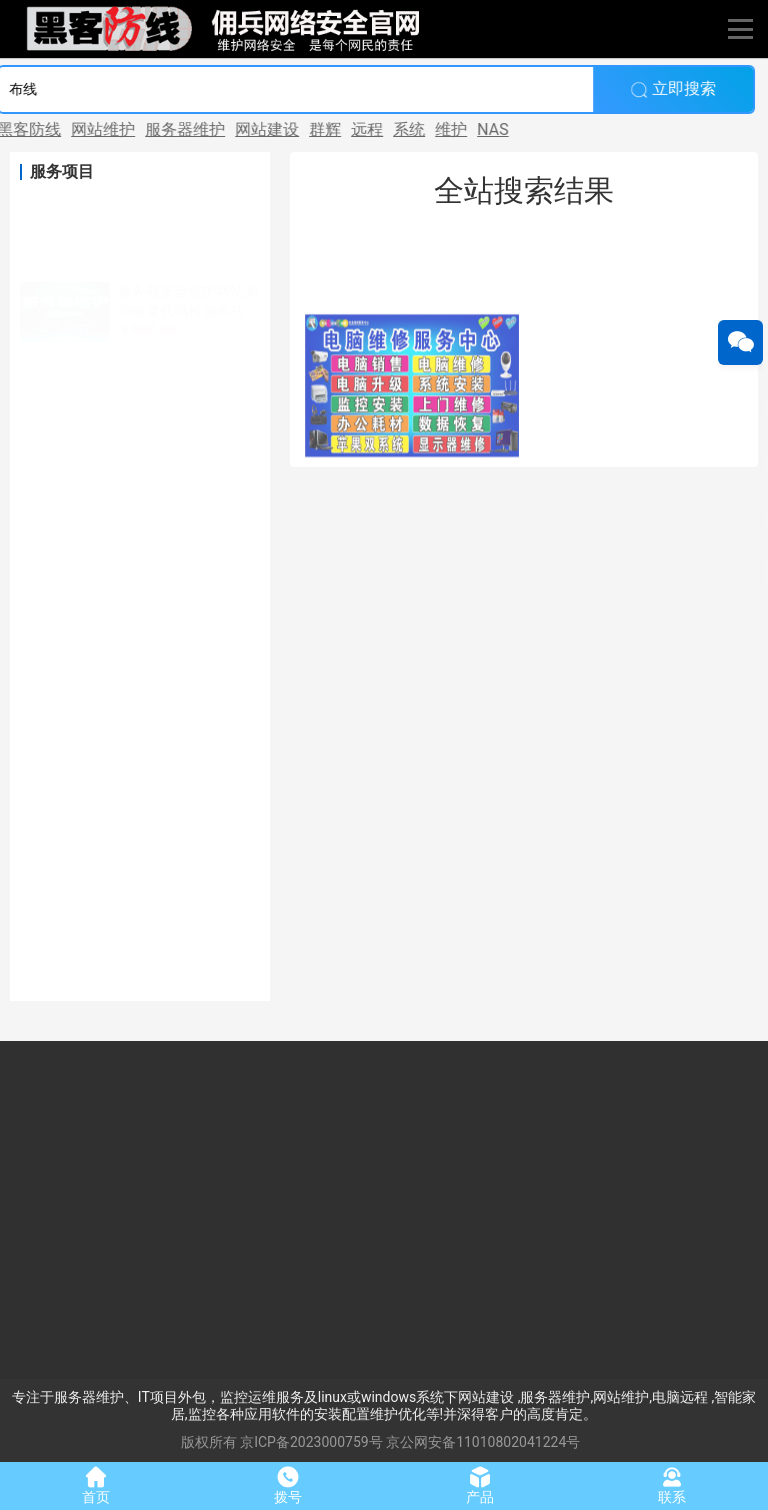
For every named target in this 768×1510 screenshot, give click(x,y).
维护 (414, 129)
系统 (372, 129)
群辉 (288, 129)
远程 (330, 129)
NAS (456, 129)
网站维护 (66, 129)
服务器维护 (148, 129)
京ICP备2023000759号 (311, 1442)
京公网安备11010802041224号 (483, 1442)
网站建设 (230, 129)
